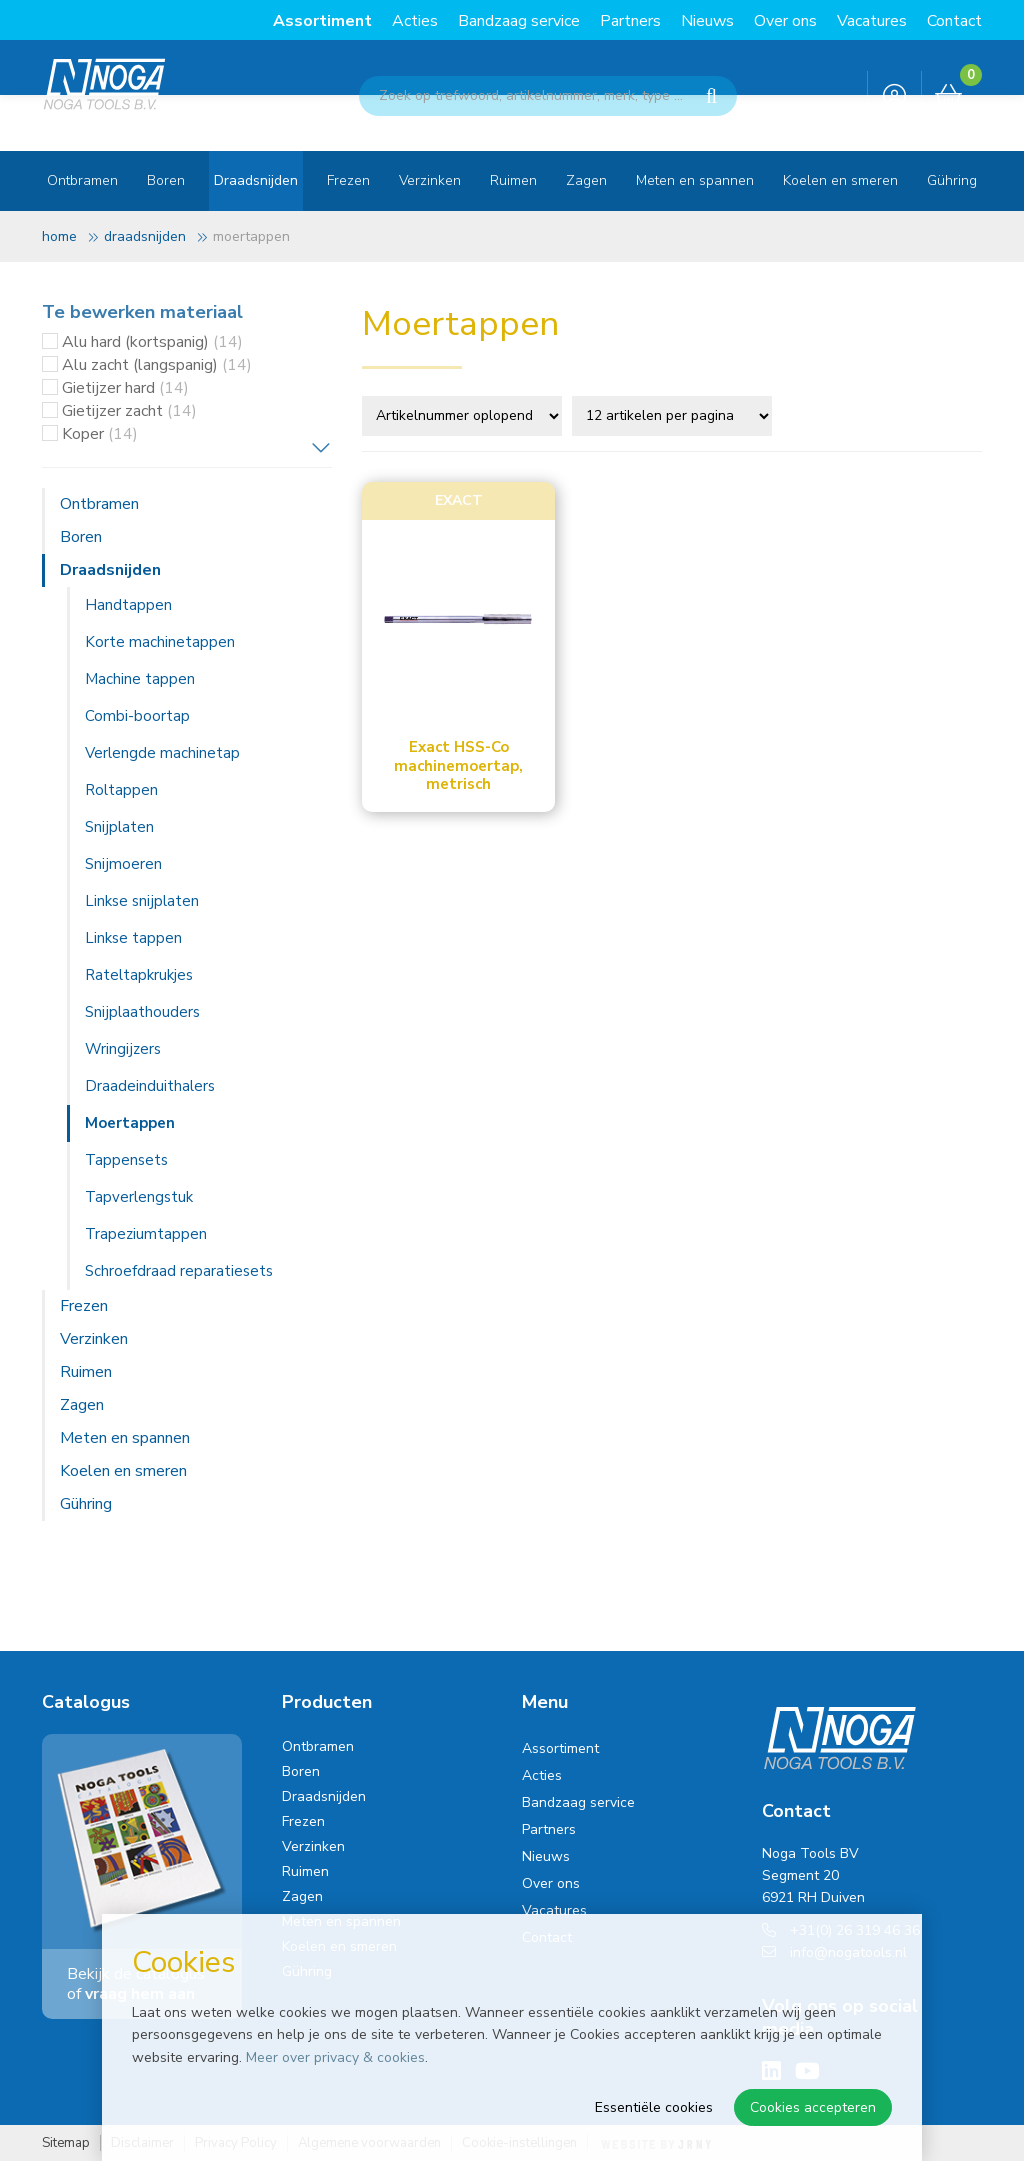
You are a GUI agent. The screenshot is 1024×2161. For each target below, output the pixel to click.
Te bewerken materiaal (142, 312)
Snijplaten (119, 827)
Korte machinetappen (160, 642)
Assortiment (322, 21)
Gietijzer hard (125, 388)
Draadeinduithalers (150, 1086)
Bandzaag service (519, 21)
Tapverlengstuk (139, 1197)
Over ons (785, 21)
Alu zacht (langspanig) (157, 365)
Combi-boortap (137, 716)
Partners (630, 21)
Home (59, 236)
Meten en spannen (695, 180)
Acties (415, 21)
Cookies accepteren (813, 2107)
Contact (954, 21)
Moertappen (130, 1123)
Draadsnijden (256, 180)
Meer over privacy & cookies (335, 2057)
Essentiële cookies (654, 2107)
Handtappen (128, 605)
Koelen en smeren (840, 180)
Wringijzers (123, 1049)
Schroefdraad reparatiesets (179, 1271)
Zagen (586, 180)
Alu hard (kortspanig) (152, 342)
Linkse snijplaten (142, 901)
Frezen (348, 180)
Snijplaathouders (142, 1012)
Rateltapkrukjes (139, 975)
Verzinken (430, 180)
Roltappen (121, 790)
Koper (100, 434)
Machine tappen (140, 679)
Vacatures (872, 21)
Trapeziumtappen (146, 1234)
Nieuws (707, 21)
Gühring (952, 180)
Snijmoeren (123, 864)
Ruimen (513, 180)
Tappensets (126, 1160)
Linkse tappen (133, 938)
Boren (166, 180)
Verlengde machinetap (162, 753)
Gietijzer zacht (129, 411)
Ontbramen (82, 180)
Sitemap (66, 2143)
